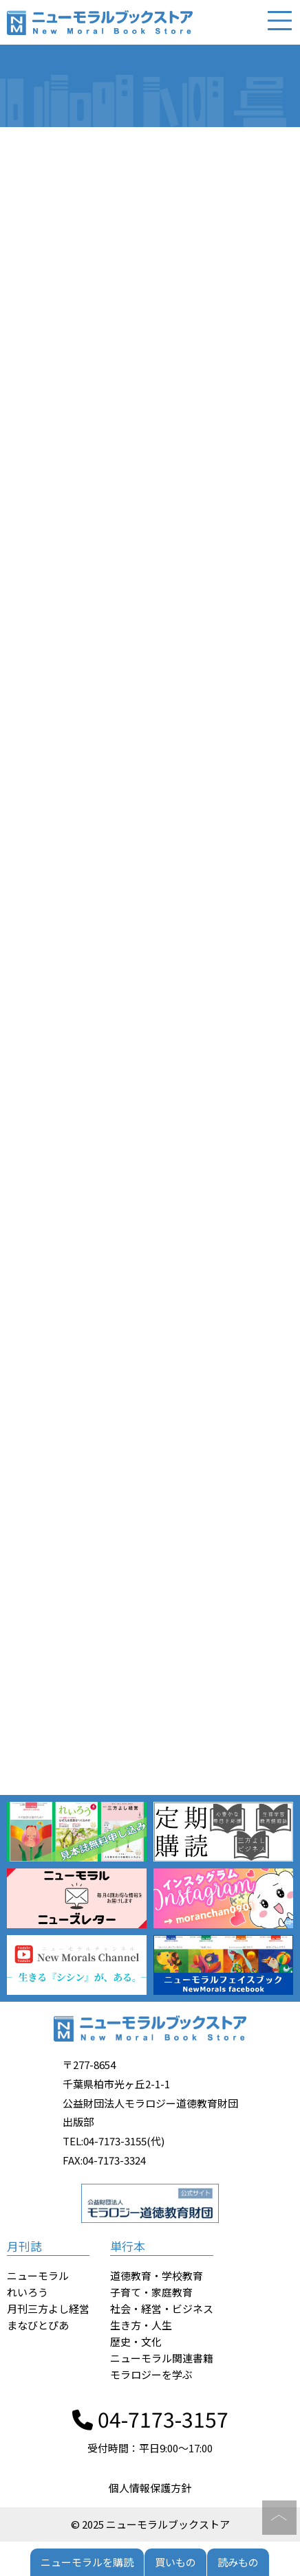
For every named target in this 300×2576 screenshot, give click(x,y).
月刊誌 (24, 2246)
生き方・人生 (141, 2325)
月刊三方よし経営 (48, 2308)
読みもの (238, 2562)
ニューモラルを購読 (87, 2562)
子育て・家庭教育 (151, 2292)
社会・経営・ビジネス (161, 2308)
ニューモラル (38, 2275)
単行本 (127, 2246)
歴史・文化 (136, 2341)
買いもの (175, 2562)
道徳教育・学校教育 (156, 2275)
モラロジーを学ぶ (151, 2374)
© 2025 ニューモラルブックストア (150, 2524)
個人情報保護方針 (150, 2488)
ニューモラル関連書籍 (161, 2358)
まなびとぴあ (38, 2325)
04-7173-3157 (150, 2419)
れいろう (27, 2292)
